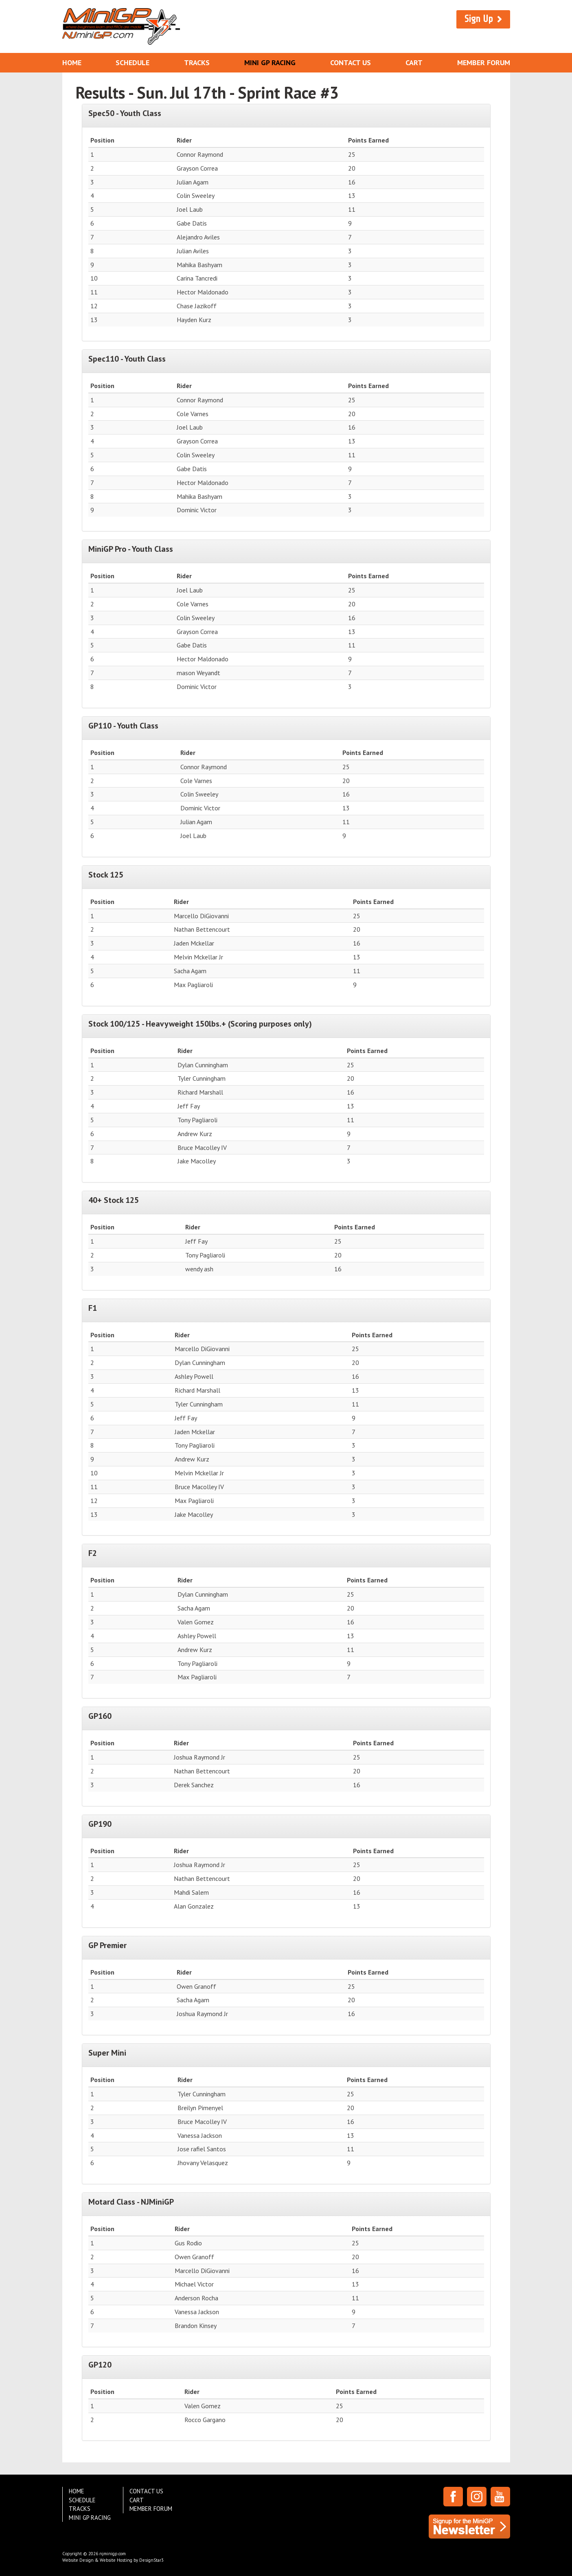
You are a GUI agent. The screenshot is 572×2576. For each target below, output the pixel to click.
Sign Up (479, 18)
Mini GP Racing (270, 62)
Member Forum (483, 62)
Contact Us (350, 62)
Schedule (132, 62)
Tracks (197, 62)
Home (71, 62)
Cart (414, 62)
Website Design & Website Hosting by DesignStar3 (113, 2560)
